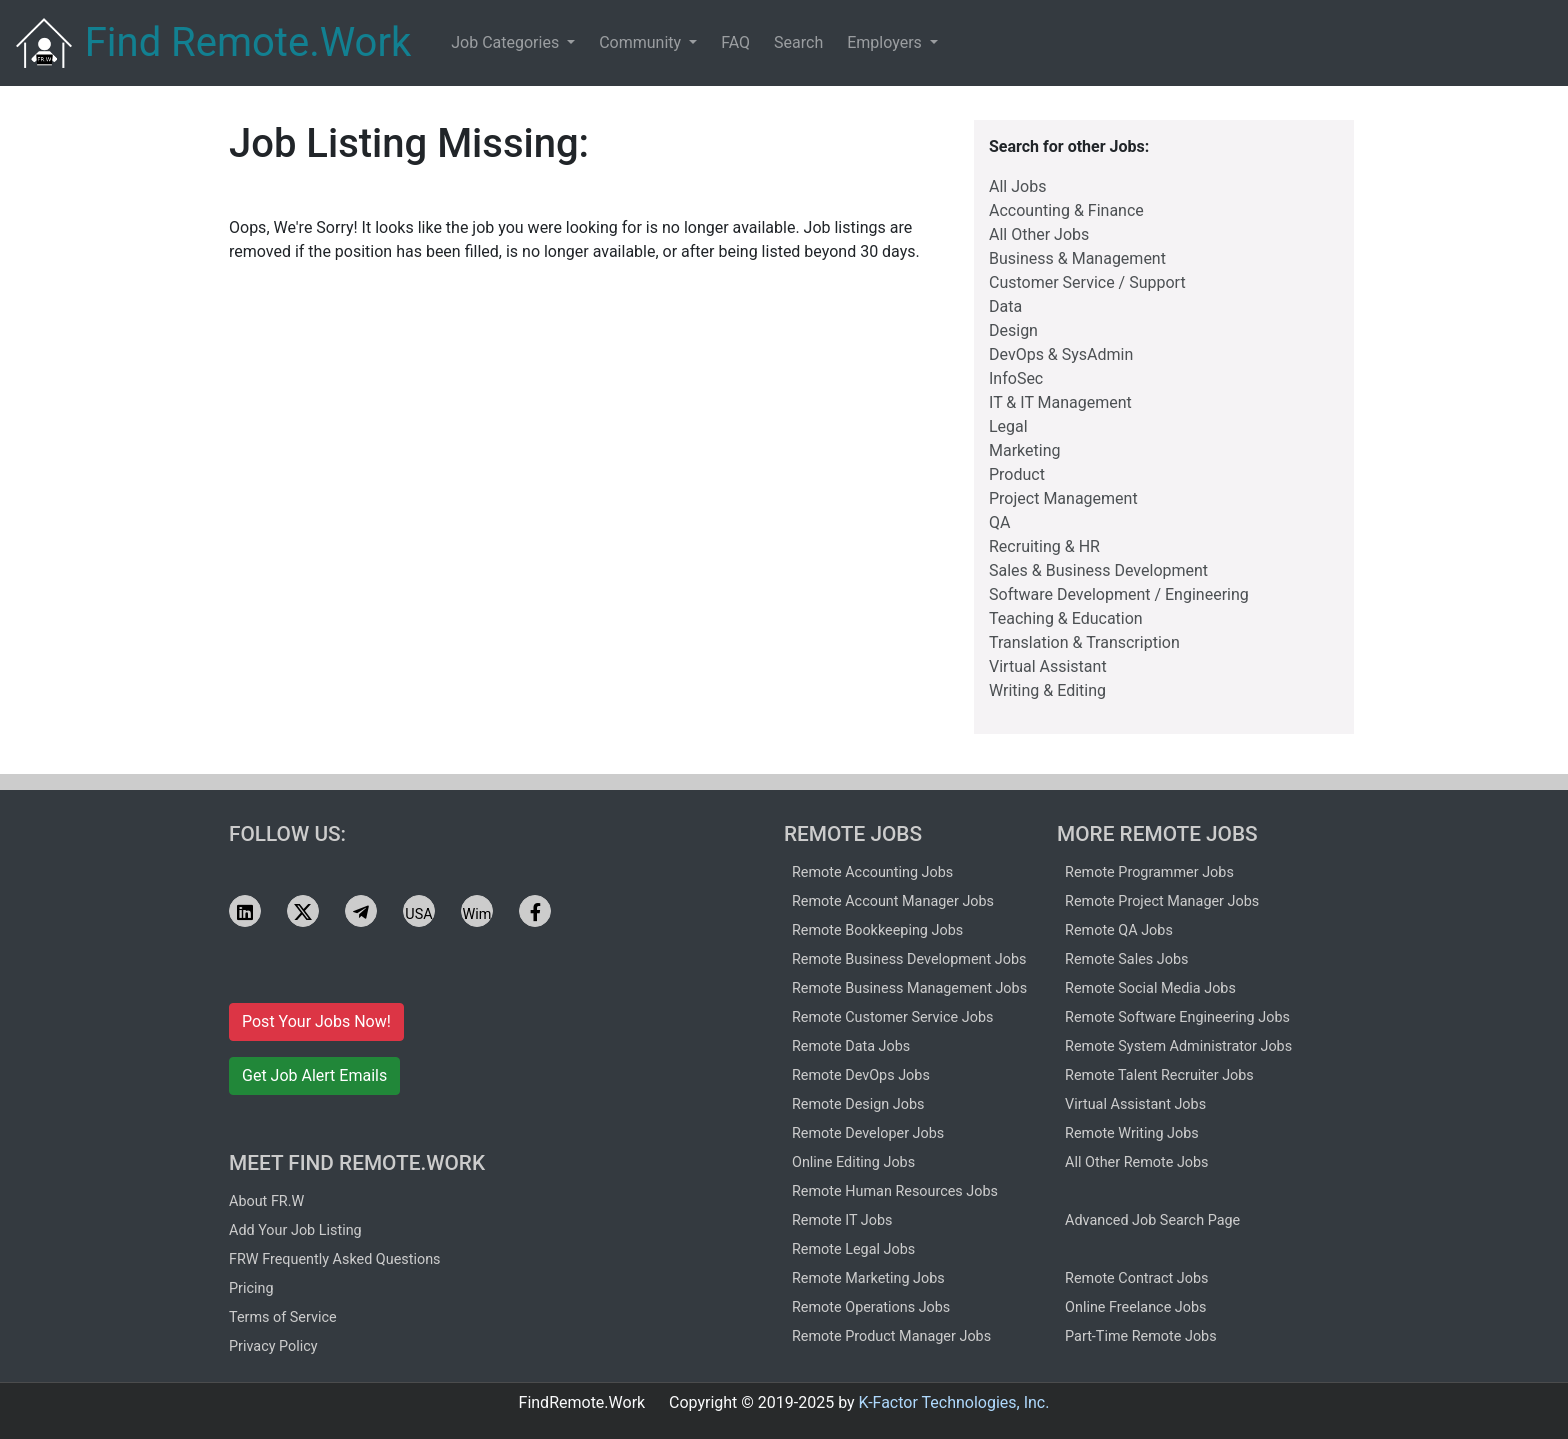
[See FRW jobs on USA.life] (419, 911)
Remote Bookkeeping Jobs (877, 930)
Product (1017, 474)
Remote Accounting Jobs (872, 872)
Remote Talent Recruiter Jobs (1159, 1075)
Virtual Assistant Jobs (1135, 1104)
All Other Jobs (1039, 234)
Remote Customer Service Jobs (892, 1017)
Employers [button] (886, 42)
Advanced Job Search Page (1152, 1220)
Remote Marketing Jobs (868, 1278)
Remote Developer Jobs (868, 1133)
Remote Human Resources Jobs (895, 1191)
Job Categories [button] (507, 42)
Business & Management (1077, 258)
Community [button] (642, 42)
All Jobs (1017, 186)
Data (1005, 306)
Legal (1008, 426)
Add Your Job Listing (295, 1230)
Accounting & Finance (1066, 210)
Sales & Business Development (1098, 570)
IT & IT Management (1060, 402)
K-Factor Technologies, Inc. (954, 1402)
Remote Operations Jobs (871, 1307)
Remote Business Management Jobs (909, 988)
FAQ (735, 42)
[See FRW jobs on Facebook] (535, 911)
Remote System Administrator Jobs (1178, 1046)
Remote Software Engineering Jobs (1177, 1017)
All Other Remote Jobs (1136, 1162)
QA (999, 522)
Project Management (1063, 498)
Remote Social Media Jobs (1150, 988)
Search (798, 42)
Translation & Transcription (1084, 642)
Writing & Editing (1047, 690)
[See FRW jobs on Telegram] (361, 911)
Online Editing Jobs (853, 1162)
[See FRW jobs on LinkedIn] (245, 911)
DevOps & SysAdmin (1061, 354)
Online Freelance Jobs (1135, 1307)
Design (1013, 330)
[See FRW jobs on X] (303, 911)
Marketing (1024, 450)
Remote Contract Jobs (1136, 1278)
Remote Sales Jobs (1126, 959)
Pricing (251, 1288)
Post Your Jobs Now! (316, 1021)
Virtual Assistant (1048, 666)
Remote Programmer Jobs (1149, 872)
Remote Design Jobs (858, 1104)
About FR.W (266, 1201)
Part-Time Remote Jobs (1141, 1336)
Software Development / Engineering (1119, 594)
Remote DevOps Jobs (861, 1075)
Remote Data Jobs (851, 1046)
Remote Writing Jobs (1132, 1133)
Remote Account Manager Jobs (893, 901)
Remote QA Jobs (1119, 930)
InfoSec (1016, 378)
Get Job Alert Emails (314, 1075)
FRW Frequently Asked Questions (335, 1259)
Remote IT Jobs (842, 1220)
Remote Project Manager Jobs (1162, 901)
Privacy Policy (273, 1346)
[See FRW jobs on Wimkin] (477, 911)
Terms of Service (283, 1317)
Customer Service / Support (1087, 282)
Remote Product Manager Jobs (891, 1336)
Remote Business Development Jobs (909, 959)
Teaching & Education (1066, 618)
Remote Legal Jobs (853, 1249)
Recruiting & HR (1044, 546)
